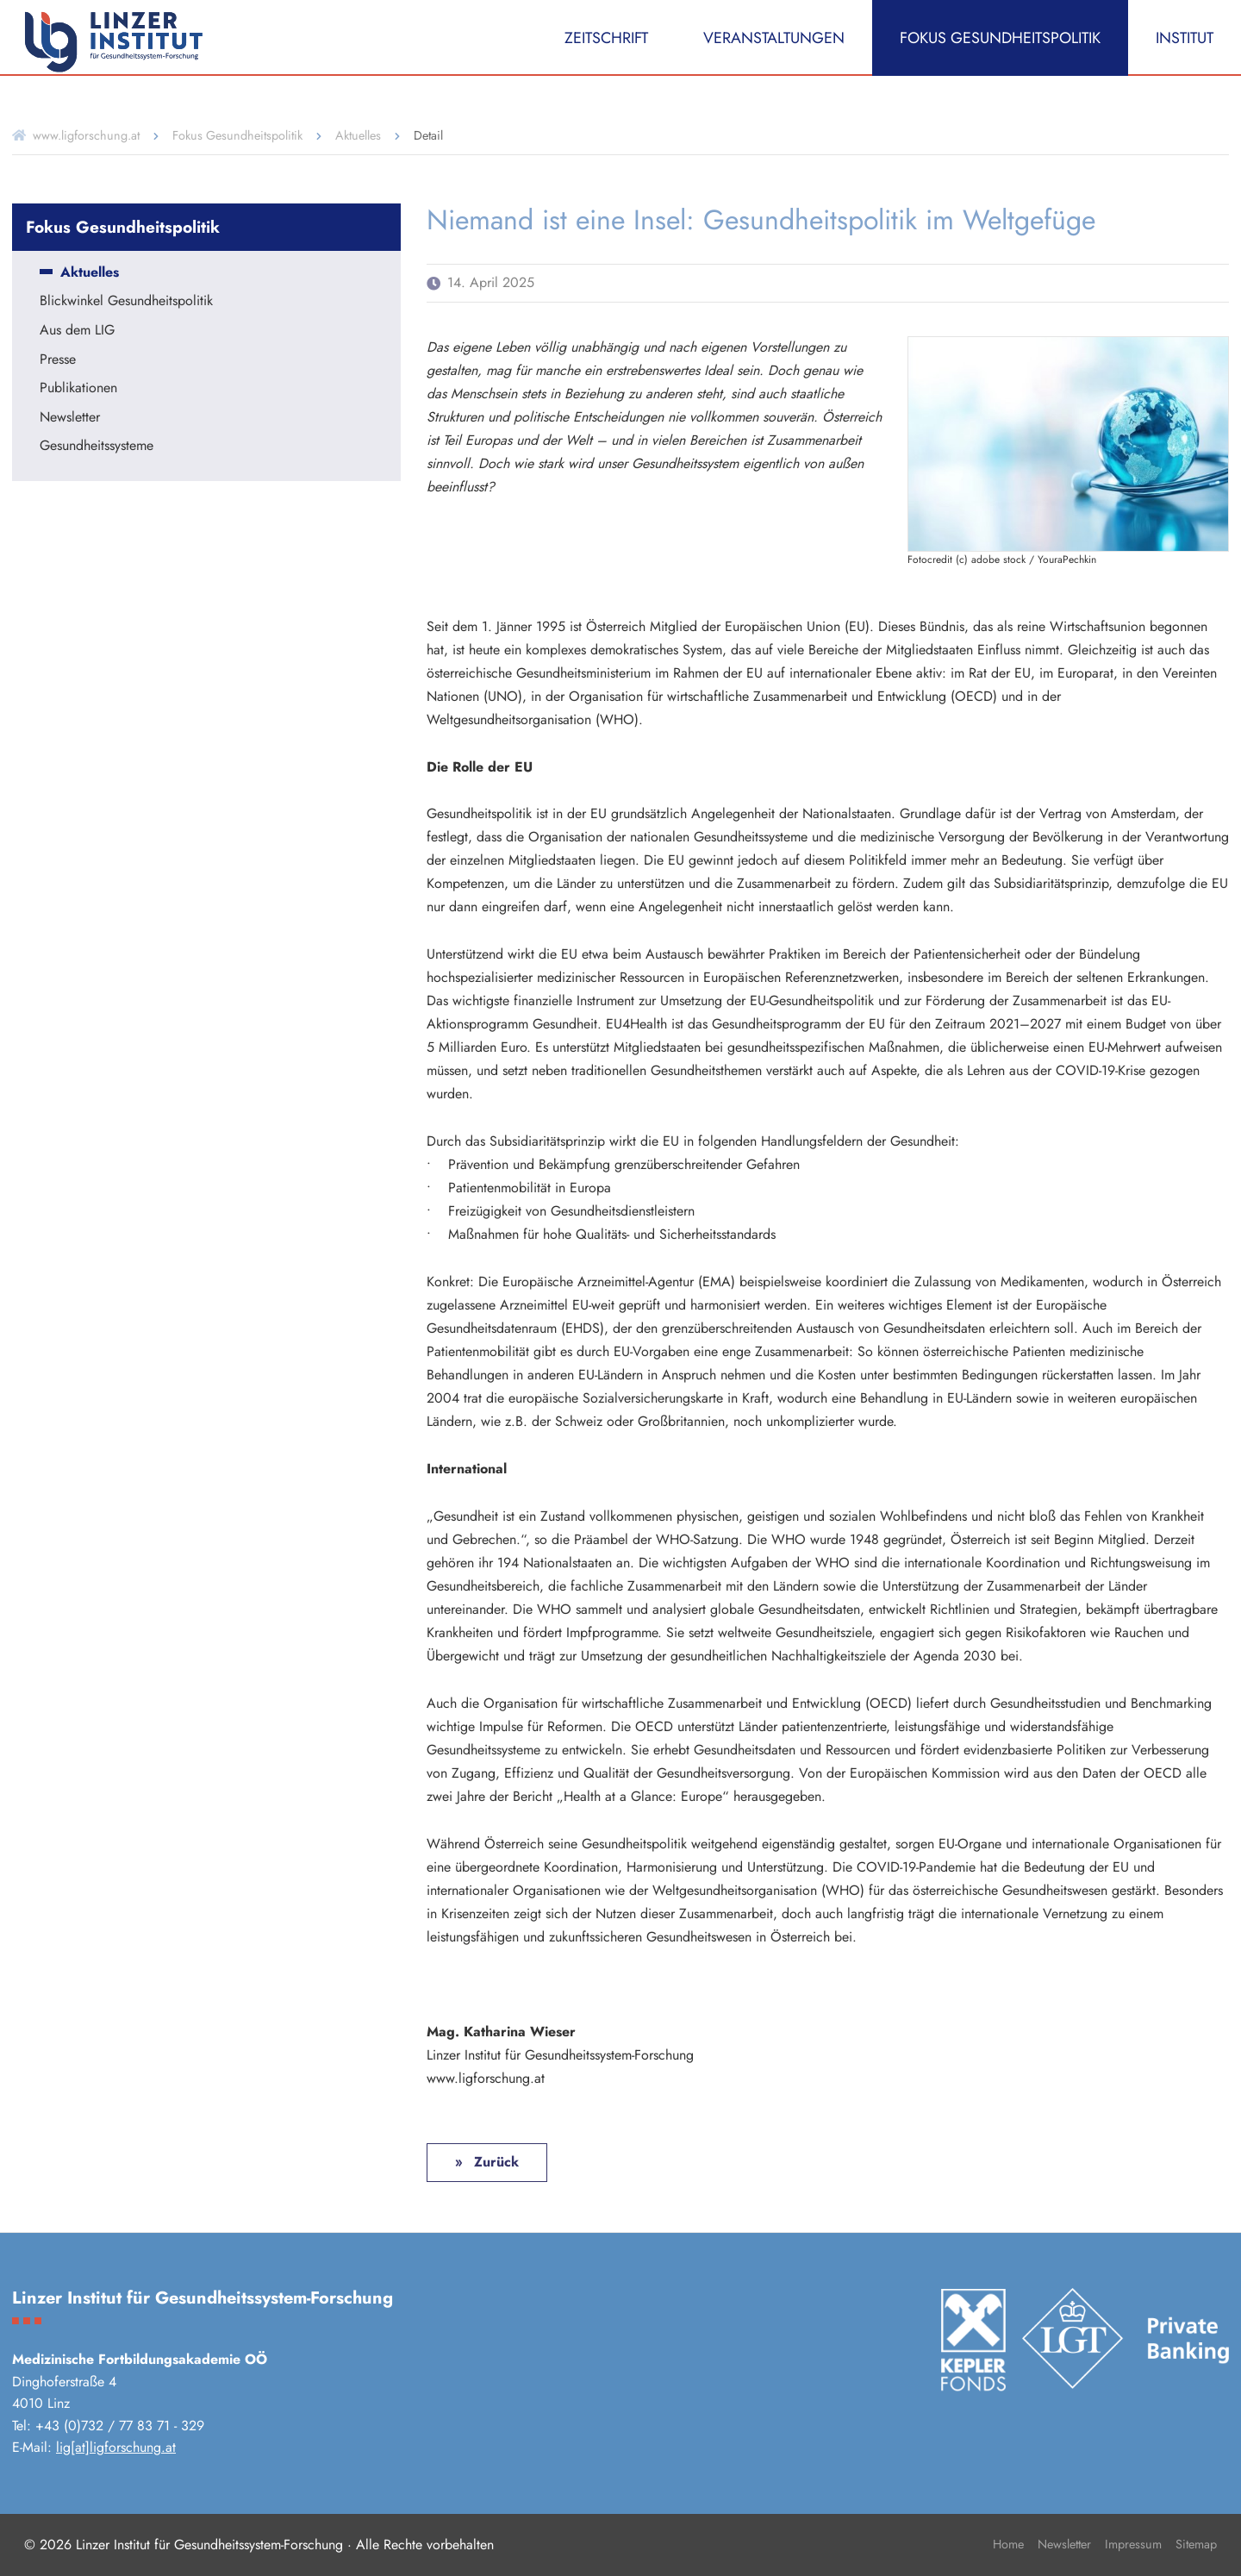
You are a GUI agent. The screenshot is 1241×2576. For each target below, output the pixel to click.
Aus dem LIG (77, 331)
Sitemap (1196, 2544)
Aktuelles (358, 135)
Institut (1184, 38)
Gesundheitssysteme (96, 446)
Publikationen (78, 388)
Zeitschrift (606, 38)
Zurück (494, 2162)
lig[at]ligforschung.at (116, 2447)
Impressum (1133, 2544)
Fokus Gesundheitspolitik (1000, 38)
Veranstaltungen (774, 38)
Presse (58, 360)
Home (1008, 2544)
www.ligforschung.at (86, 135)
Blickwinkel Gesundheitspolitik (126, 301)
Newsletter (70, 418)
